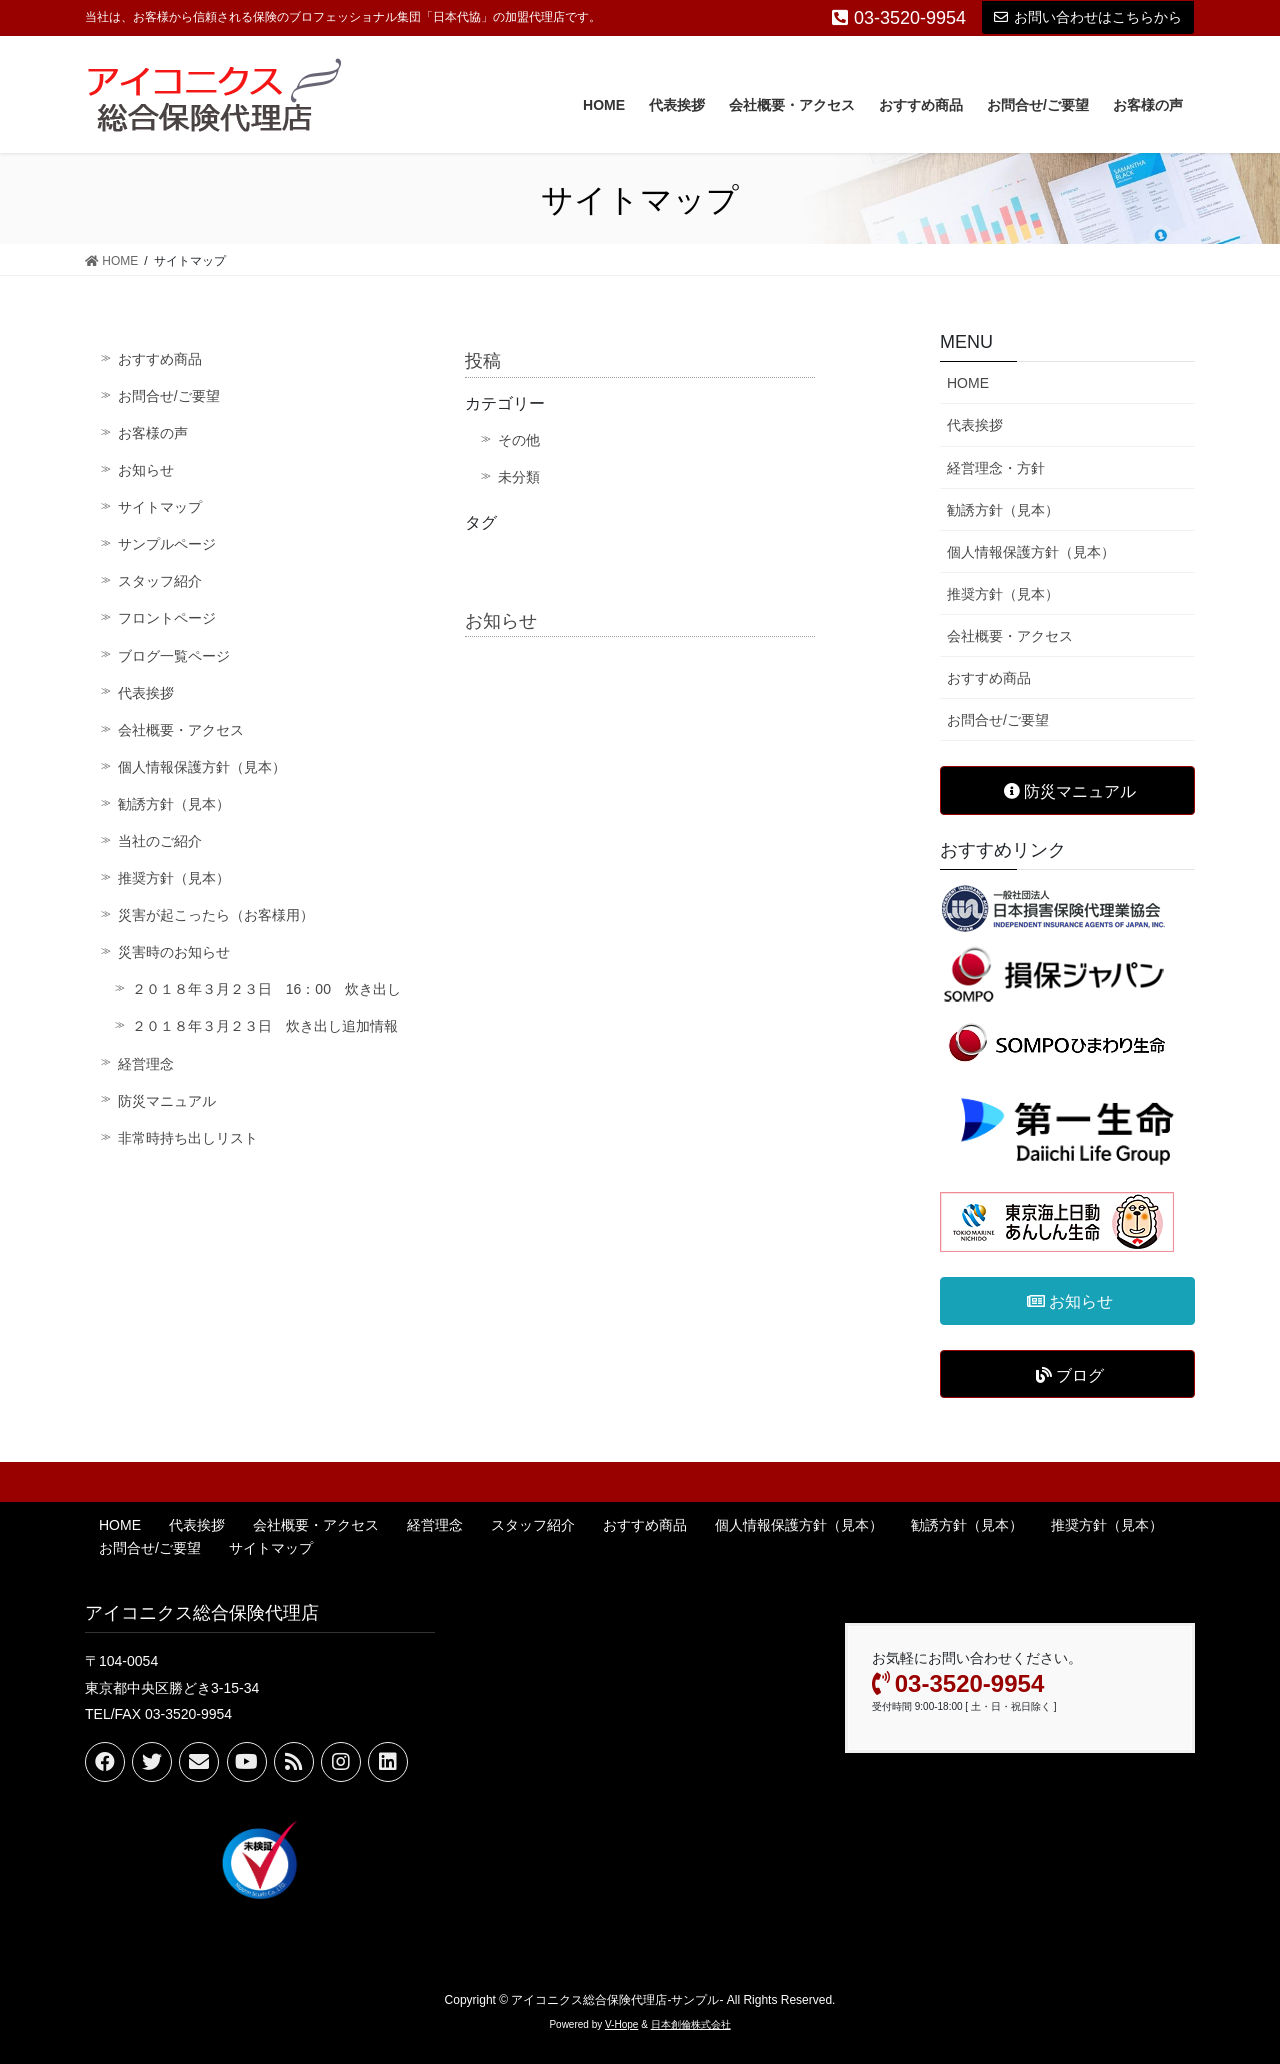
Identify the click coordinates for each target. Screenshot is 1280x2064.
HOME (968, 383)
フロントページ (167, 618)
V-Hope (621, 2024)
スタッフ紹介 (160, 581)
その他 (519, 440)
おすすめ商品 (160, 359)
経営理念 (146, 1064)
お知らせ (146, 470)
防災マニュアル (167, 1101)
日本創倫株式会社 (691, 2024)
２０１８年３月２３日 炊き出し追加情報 (265, 1026)
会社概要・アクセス (181, 730)
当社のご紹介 (160, 841)
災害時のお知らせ (174, 952)
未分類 (519, 477)
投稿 (483, 361)
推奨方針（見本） (174, 878)
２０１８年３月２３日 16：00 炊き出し (266, 989)
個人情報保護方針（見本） (202, 767)
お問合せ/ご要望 (169, 396)
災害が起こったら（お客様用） (216, 915)
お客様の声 (153, 433)
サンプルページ (167, 544)
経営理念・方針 (996, 468)
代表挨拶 (146, 693)
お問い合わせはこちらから (1088, 17)
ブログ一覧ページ (174, 656)
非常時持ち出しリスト (188, 1138)
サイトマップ (160, 507)
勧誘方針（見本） (174, 804)
